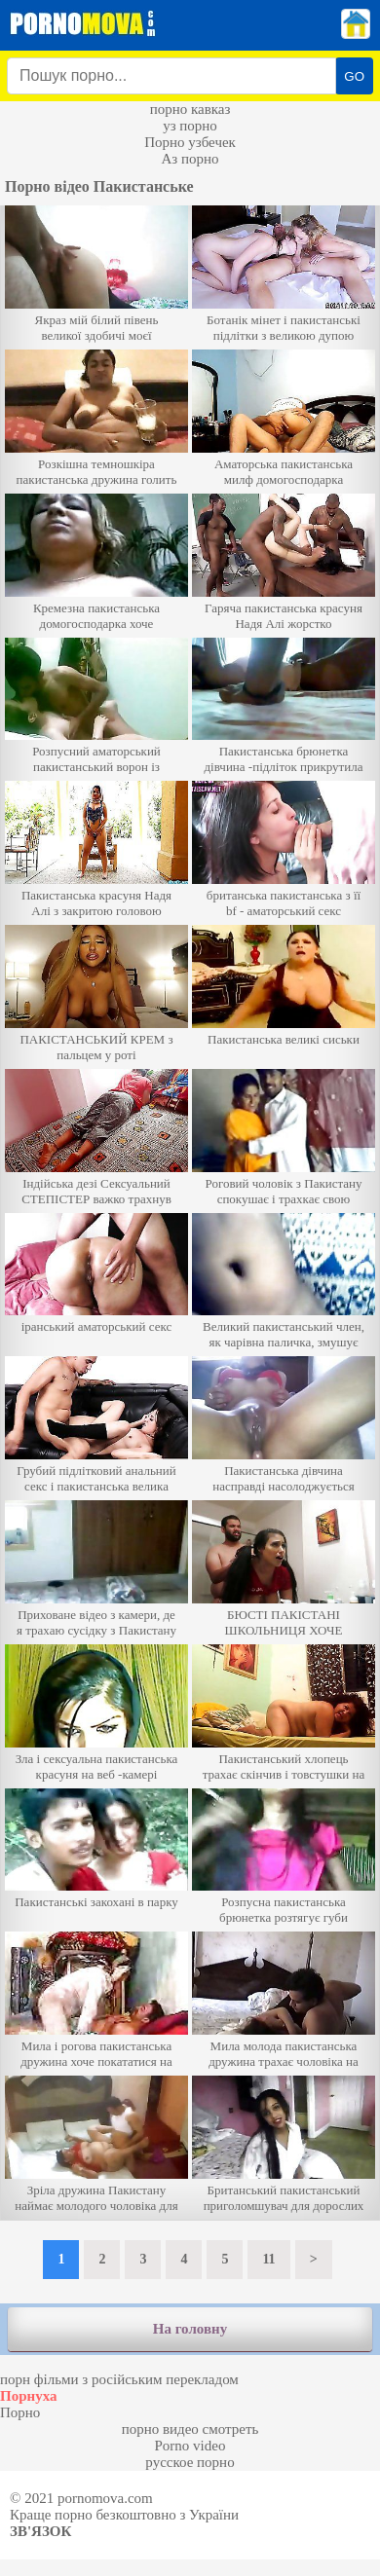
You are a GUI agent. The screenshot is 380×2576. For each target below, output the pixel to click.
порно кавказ (190, 109)
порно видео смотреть (190, 2429)
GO (354, 76)
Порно (20, 2412)
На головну (190, 2329)
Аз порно (189, 158)
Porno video (190, 2445)
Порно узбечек (190, 142)
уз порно (190, 125)
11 (268, 2259)
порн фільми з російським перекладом (119, 2379)
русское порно (189, 2462)
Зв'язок (40, 2531)
